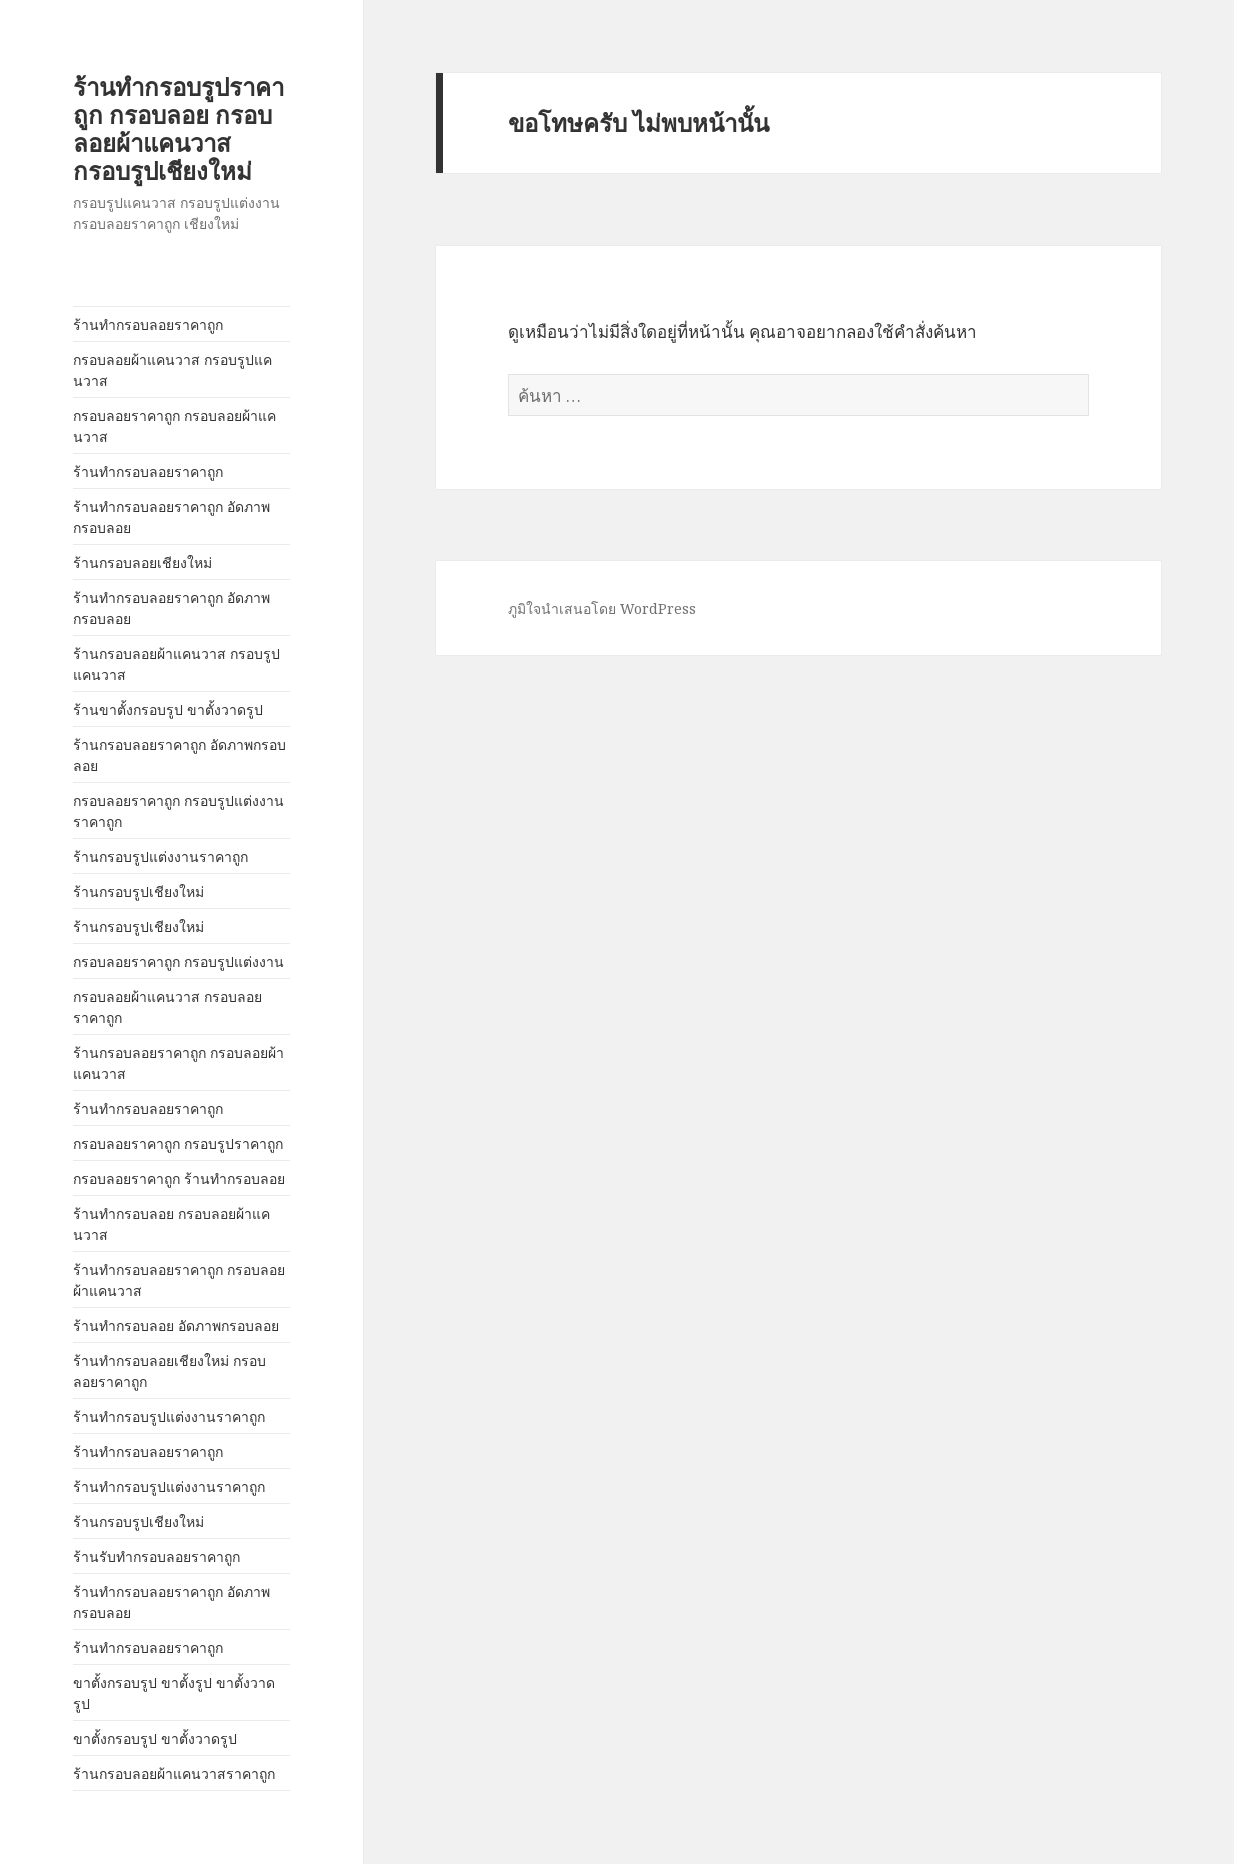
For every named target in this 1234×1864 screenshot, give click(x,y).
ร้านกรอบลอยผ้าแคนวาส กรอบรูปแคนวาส (176, 664)
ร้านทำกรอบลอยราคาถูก (148, 324)
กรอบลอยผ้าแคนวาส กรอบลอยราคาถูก (167, 1007)
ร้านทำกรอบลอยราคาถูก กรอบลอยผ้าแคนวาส (179, 1280)
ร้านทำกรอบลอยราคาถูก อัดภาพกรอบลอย (171, 517)
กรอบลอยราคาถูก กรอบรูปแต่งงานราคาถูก (178, 811)
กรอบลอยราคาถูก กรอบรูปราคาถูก (178, 1143)
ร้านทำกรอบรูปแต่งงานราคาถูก (169, 1416)
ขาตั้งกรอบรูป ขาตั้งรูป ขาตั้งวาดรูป (174, 1693)
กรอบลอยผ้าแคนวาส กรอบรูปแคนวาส (172, 370)
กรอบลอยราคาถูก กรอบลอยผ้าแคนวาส (174, 426)
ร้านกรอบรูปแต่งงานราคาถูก (160, 856)
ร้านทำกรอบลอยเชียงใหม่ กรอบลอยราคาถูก (169, 1371)
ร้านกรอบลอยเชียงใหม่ (142, 562)
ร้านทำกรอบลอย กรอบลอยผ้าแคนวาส (171, 1224)
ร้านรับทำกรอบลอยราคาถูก (156, 1556)
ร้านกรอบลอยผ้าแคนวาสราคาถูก (174, 1773)
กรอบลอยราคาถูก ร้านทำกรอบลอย (179, 1178)
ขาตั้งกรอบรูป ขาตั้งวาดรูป (155, 1738)
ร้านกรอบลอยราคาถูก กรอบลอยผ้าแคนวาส (178, 1063)
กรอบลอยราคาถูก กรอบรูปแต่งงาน (178, 961)
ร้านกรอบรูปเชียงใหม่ (138, 891)
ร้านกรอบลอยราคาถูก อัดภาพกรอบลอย (179, 755)
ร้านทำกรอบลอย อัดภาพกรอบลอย (176, 1325)
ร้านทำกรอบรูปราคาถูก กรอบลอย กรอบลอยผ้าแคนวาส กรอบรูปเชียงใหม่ (178, 128)
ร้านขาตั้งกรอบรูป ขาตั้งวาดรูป (168, 709)
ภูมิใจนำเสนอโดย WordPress (602, 608)
